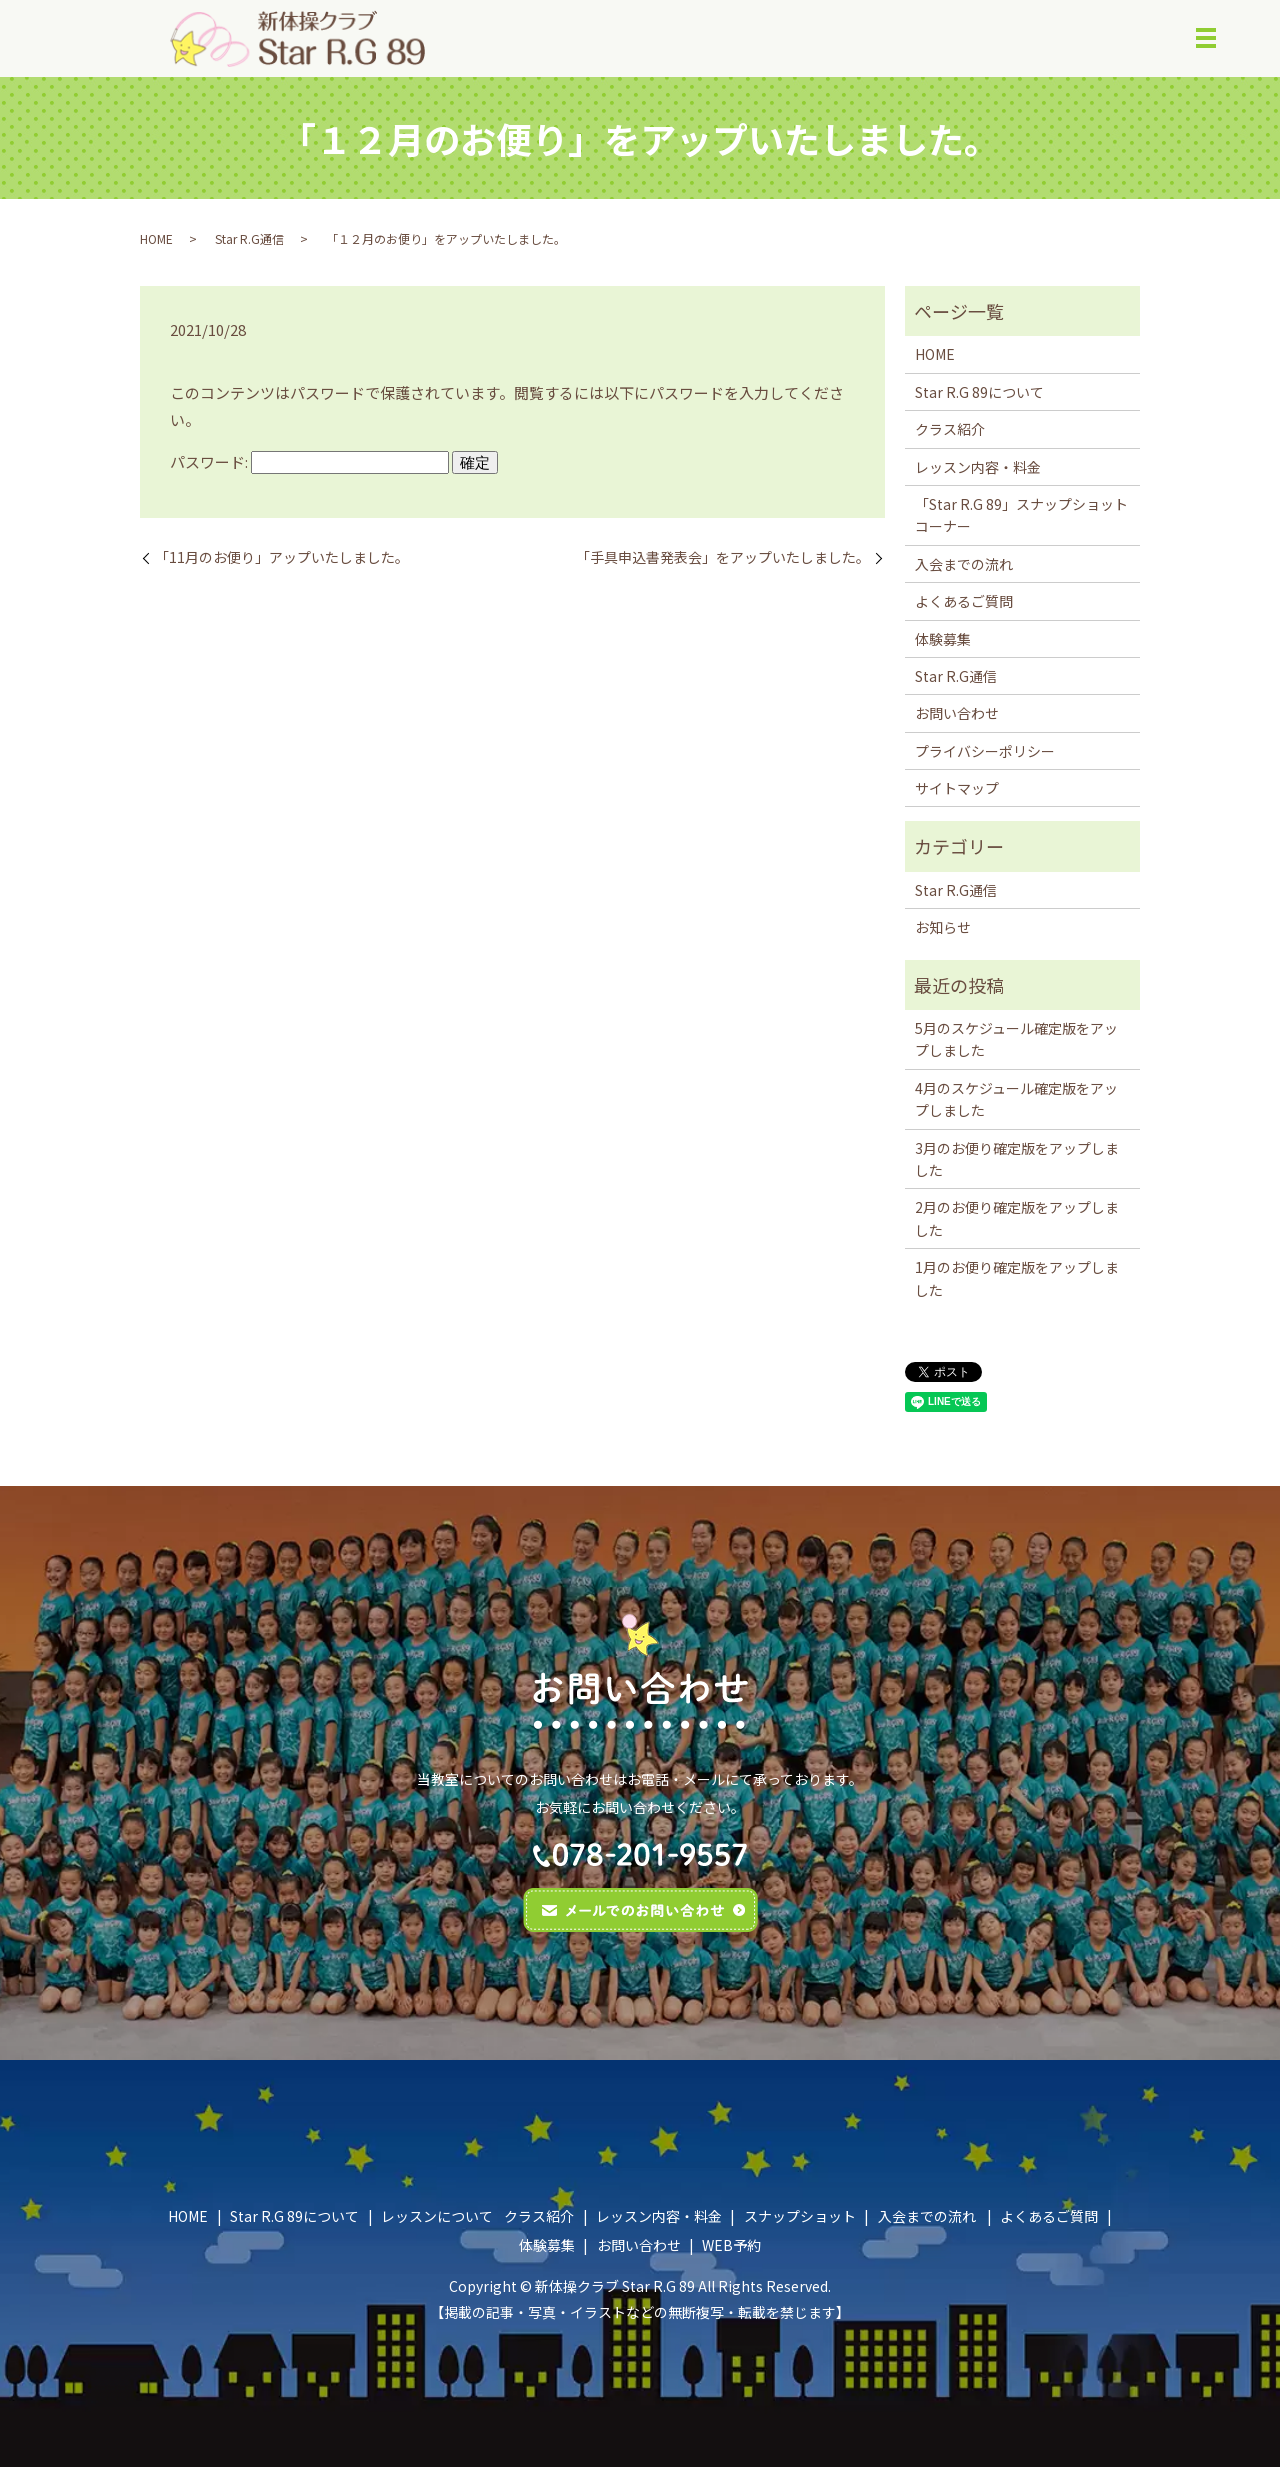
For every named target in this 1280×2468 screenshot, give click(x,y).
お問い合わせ (957, 714)
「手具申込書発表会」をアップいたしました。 (723, 558)
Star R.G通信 (249, 239)
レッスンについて (437, 2217)
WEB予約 (731, 2246)
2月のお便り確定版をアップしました (1017, 1220)
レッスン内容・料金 (978, 468)
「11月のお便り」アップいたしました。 (282, 558)
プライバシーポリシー (985, 752)
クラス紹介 (950, 430)
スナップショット (800, 2217)
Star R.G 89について (979, 393)
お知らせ (943, 928)
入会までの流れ (964, 565)
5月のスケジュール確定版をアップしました (1016, 1040)
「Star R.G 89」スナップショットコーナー (1021, 516)
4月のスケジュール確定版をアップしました (1016, 1100)
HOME (156, 239)
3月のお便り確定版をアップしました (1017, 1160)
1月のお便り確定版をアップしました (1017, 1279)
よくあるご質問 (964, 602)
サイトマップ (957, 789)
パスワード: (309, 462)
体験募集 (943, 640)
